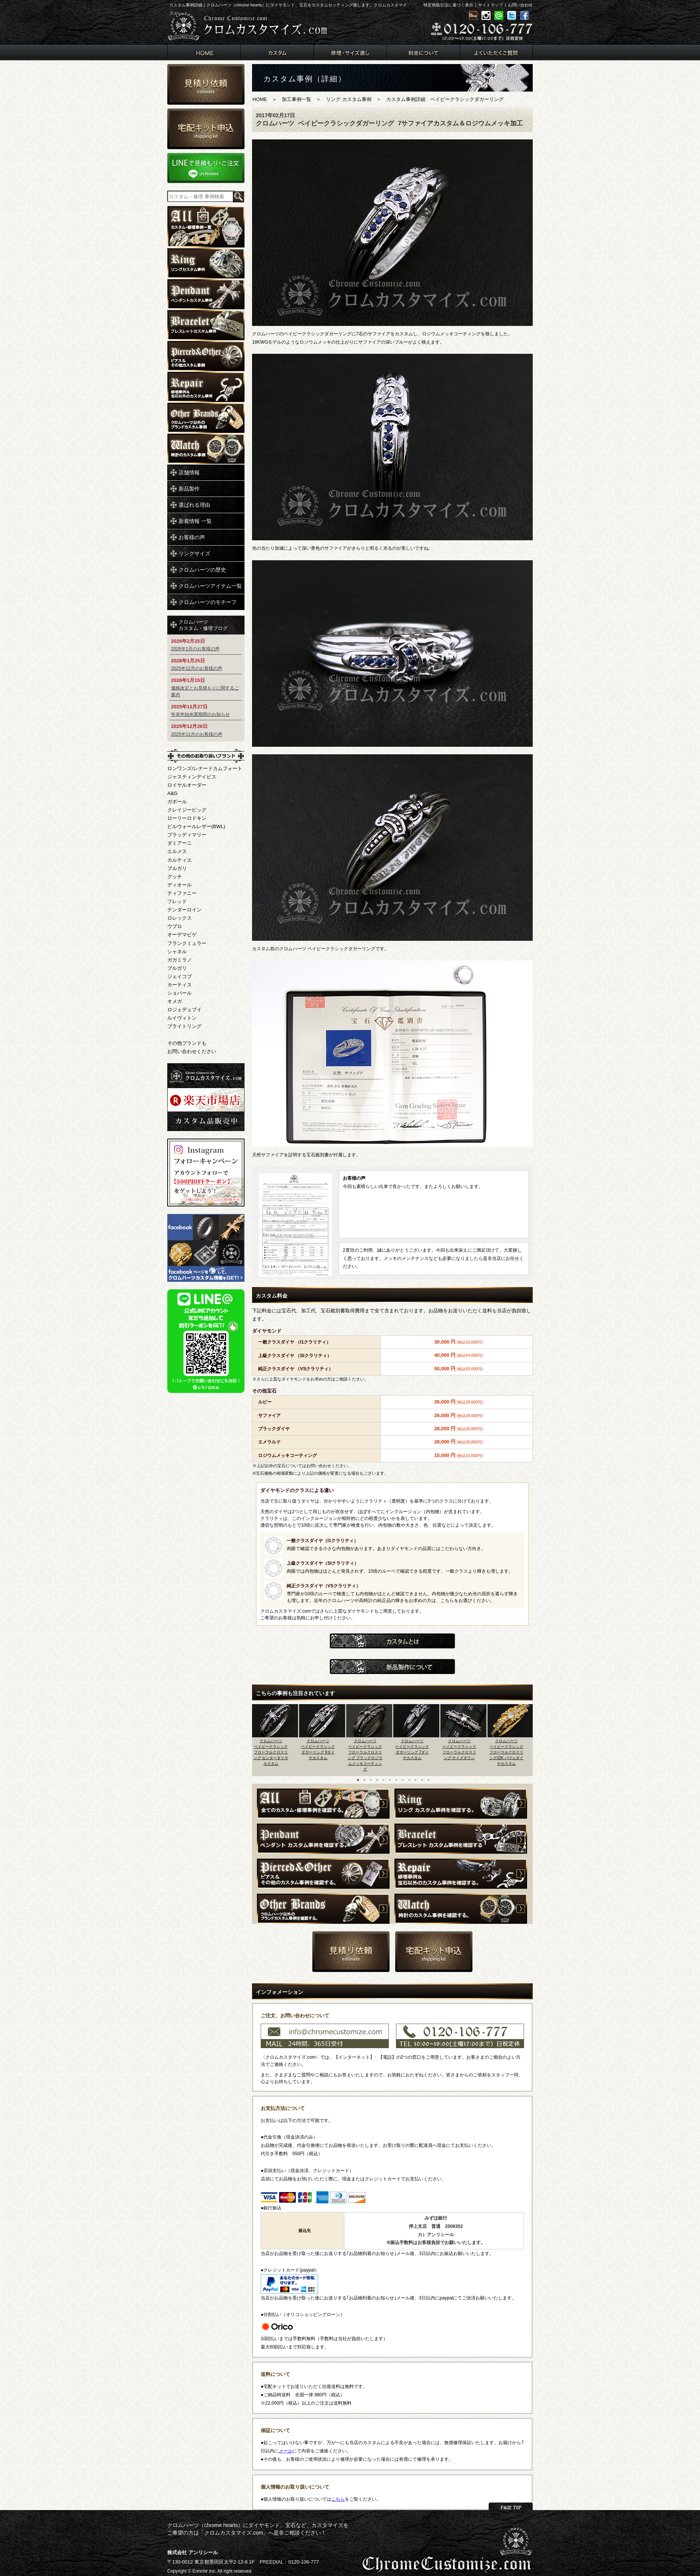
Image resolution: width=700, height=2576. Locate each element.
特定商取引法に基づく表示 (448, 5)
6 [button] (390, 1780)
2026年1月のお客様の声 (195, 648)
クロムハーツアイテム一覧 (210, 586)
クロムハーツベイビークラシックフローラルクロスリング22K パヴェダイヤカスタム (506, 1752)
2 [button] (364, 1780)
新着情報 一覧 (195, 521)
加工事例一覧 (296, 99)
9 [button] (409, 1780)
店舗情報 (189, 472)
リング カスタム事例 (348, 99)
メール (285, 2451)
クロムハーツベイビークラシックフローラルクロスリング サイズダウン (459, 1749)
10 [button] (415, 1780)
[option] (275, 1737)
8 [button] (403, 1780)
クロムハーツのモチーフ (208, 602)
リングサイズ (194, 553)
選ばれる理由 (194, 505)
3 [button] (370, 1780)
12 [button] (428, 1780)
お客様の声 (192, 537)
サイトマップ (490, 5)
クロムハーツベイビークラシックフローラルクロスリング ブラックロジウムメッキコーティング (365, 1755)
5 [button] (383, 1780)
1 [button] (358, 1780)
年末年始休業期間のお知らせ (200, 714)
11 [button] (422, 1780)
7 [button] (396, 1780)
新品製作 (189, 489)
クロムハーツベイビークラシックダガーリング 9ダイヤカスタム (318, 1749)
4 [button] (377, 1780)
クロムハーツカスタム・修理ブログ (203, 625)
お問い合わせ (520, 5)
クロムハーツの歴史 (202, 570)
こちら (338, 2499)
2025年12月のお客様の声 (196, 668)
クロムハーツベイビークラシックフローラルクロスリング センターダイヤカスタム (271, 1752)
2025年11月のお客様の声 (196, 734)
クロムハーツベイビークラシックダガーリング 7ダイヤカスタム (412, 1749)
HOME (259, 99)
